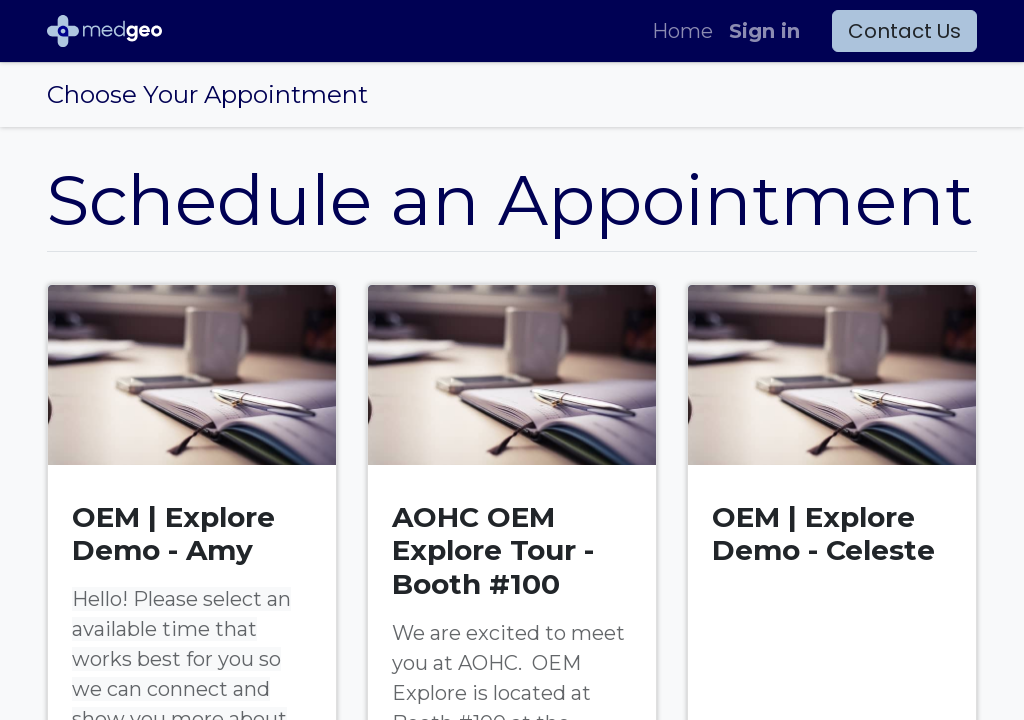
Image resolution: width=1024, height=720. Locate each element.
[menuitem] (682, 31)
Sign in (764, 31)
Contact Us (904, 31)
